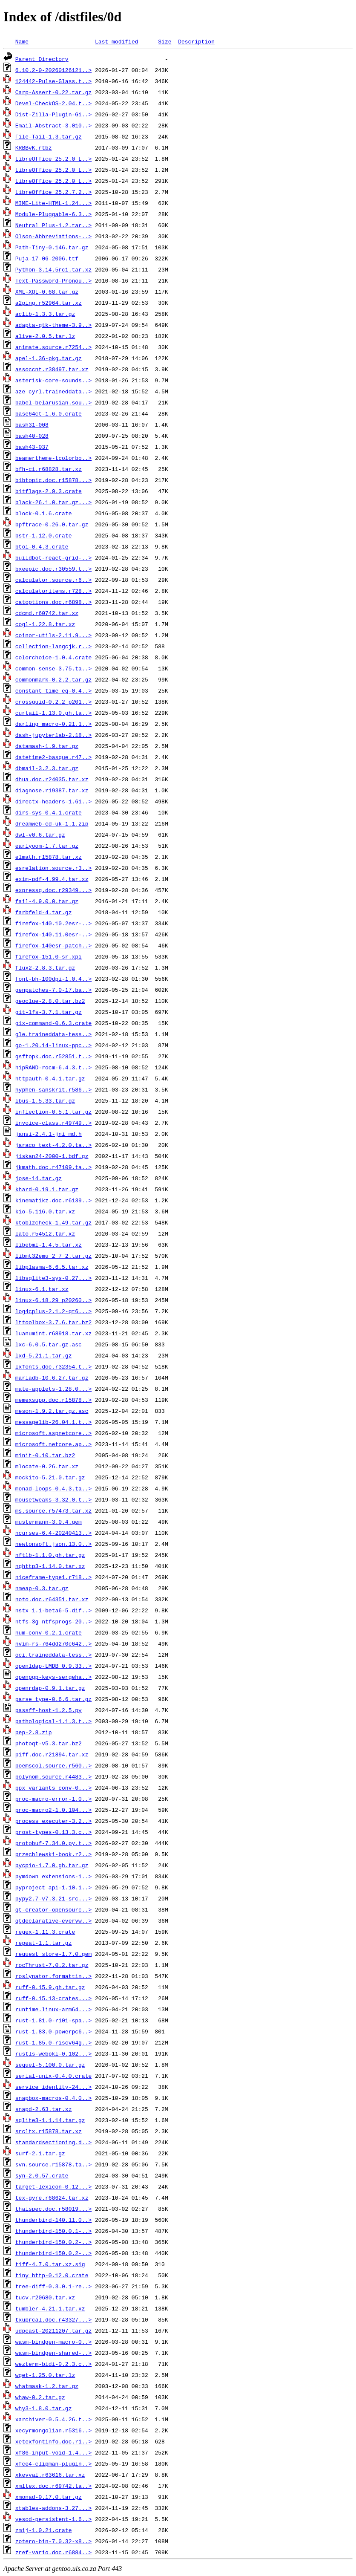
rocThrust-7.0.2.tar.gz (52, 1965)
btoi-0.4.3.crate (42, 546)
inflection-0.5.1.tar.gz (53, 1111)
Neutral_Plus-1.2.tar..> (53, 225)
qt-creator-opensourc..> (53, 1909)
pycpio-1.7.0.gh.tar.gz (52, 1865)
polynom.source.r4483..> (53, 1776)
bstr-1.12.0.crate (43, 535)
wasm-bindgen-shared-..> (53, 2353)
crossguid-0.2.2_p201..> (53, 701)
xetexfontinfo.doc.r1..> (53, 2441)
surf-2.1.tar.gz (40, 2153)
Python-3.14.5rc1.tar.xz (53, 269)
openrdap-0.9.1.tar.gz (50, 1688)
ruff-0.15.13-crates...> (53, 1998)
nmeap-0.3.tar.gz (42, 1588)
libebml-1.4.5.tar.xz (48, 1244)
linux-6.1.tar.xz (42, 1289)
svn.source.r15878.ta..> (53, 2164)
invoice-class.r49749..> (53, 1122)
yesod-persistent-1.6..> (53, 2519)
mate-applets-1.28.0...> (53, 1388)
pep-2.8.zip (33, 1732)
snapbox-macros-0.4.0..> (53, 2098)
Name (22, 41)
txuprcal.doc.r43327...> (53, 2319)
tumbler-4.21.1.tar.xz (50, 2308)
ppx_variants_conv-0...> (53, 1787)
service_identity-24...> (53, 2087)
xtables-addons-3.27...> (53, 2508)
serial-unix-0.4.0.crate (53, 2075)
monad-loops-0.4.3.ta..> (53, 1488)
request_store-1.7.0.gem (53, 1954)
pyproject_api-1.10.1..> (53, 1887)
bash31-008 (32, 424)
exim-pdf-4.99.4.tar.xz (52, 879)
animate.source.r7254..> (53, 347)
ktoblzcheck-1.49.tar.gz (53, 1222)
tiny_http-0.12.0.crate (52, 2275)
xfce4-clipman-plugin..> (53, 2463)
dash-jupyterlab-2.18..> (53, 735)
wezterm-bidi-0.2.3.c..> (53, 2364)
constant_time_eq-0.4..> (53, 690)
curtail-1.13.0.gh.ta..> (53, 712)
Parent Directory (42, 59)
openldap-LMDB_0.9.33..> (53, 1665)
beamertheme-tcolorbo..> (53, 458)
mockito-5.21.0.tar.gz (50, 1477)
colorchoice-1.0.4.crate (53, 657)
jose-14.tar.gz (38, 1178)
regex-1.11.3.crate (45, 1931)
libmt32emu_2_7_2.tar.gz (53, 1255)
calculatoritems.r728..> (53, 591)
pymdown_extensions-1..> (53, 1876)
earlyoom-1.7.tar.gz (46, 845)
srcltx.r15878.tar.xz (48, 2131)
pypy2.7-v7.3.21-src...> (53, 1898)
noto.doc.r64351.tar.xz (52, 1599)
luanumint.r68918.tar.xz (53, 1333)
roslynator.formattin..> (53, 1976)
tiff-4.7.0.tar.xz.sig (50, 2264)
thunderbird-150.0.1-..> (53, 2231)
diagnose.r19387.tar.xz (52, 790)
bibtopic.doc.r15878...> (53, 480)
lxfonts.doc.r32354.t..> (53, 1366)
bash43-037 (32, 447)
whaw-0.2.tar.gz (40, 2397)
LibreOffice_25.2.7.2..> (53, 192)
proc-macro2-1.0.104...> (53, 1810)
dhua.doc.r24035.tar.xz (52, 779)
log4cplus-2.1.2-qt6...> (53, 1311)
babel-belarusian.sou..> (53, 402)
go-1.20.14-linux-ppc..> (53, 1045)
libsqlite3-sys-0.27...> (53, 1278)
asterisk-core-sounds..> (53, 380)
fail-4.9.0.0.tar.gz (46, 901)
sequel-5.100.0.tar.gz (50, 2064)
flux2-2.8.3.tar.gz (45, 967)
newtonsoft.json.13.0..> (53, 1544)
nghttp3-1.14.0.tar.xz (50, 1566)
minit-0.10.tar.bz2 (45, 1455)
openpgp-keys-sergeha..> (53, 1677)
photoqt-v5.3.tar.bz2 (48, 1743)
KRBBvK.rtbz (33, 147)
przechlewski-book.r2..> (53, 1854)
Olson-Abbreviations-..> (53, 236)
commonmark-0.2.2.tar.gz (53, 679)
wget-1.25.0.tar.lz (45, 2375)
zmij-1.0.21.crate (43, 2530)
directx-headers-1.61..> (53, 801)
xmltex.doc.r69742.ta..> (53, 2485)
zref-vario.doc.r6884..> (53, 2552)
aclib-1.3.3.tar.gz (45, 314)
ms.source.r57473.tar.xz (53, 1510)
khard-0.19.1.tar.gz (46, 1189)
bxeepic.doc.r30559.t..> (53, 568)
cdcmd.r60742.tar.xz (46, 613)
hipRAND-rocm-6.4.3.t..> (53, 1067)
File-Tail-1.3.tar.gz (48, 136)
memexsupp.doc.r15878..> (53, 1400)
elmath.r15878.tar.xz (48, 857)
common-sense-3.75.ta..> (53, 668)
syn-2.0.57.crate (42, 2175)
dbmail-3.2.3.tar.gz (46, 768)
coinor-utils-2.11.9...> (53, 635)
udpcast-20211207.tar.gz (53, 2330)
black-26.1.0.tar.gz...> (53, 502)
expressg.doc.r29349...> (53, 890)
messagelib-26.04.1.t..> (53, 1422)
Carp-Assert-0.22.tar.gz (53, 92)
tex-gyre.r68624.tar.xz (52, 2197)
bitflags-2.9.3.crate (48, 491)
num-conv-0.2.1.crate (48, 1632)
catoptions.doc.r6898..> (53, 602)
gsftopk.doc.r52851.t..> (53, 1056)
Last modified (116, 41)
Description (196, 41)
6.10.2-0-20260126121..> (53, 70)
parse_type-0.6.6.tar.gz (53, 1699)
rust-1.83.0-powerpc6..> (53, 2031)
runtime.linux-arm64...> (53, 2009)
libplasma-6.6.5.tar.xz (52, 1267)
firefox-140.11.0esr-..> (53, 934)
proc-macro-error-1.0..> (53, 1798)
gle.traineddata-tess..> (53, 1034)
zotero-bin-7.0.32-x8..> (53, 2541)
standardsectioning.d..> (53, 2142)
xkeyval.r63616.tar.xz (50, 2474)
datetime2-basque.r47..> (53, 757)
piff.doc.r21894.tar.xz (52, 1754)
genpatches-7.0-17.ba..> (53, 989)
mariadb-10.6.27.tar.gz (52, 1377)
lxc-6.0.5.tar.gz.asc (48, 1344)
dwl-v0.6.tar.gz (40, 834)
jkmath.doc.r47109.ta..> (53, 1167)
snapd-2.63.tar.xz (43, 2109)
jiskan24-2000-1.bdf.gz (52, 1156)
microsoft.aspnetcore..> (53, 1433)
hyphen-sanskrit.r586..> (53, 1089)
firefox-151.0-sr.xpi (48, 956)
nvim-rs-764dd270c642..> (53, 1643)
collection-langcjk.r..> (53, 646)
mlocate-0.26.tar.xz (46, 1466)
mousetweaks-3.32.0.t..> (53, 1499)
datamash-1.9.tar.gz (46, 746)
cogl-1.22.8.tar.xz (45, 624)
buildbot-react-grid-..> (53, 557)
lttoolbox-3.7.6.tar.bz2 (53, 1322)
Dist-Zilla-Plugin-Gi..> (53, 114)
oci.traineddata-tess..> (53, 1654)
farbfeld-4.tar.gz (43, 912)
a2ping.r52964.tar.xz (48, 302)
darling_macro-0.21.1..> (53, 724)
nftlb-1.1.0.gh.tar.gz (50, 1555)
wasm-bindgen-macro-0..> (53, 2341)
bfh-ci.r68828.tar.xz (48, 469)
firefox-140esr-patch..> (53, 945)
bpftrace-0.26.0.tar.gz (52, 524)
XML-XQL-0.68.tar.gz (46, 291)
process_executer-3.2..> (53, 1821)
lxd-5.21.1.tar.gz (43, 1355)
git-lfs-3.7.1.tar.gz (48, 1012)
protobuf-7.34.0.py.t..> (53, 1843)
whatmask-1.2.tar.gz (46, 2386)
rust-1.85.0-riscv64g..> (53, 2042)
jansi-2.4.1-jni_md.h (48, 1134)
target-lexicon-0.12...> (53, 2186)
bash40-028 (32, 435)
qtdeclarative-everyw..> (53, 1920)
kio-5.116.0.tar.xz (45, 1211)
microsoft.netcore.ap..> (53, 1444)
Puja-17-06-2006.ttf (46, 258)
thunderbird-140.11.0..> (53, 2220)
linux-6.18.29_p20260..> (53, 1300)
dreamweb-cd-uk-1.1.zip (52, 823)
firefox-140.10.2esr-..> (53, 923)
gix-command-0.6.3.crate (53, 1023)
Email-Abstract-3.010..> (53, 125)
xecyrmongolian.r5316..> (53, 2430)
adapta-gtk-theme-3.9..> (53, 325)
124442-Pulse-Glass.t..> (53, 81)
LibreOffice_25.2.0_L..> (53, 158)
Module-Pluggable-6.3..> (53, 214)
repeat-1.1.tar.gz (43, 1942)
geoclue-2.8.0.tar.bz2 (50, 1001)
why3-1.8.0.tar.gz (43, 2408)
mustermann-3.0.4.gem (48, 1521)
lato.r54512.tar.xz (45, 1233)
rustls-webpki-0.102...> (53, 2053)
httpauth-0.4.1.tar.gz (50, 1078)
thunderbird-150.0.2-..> (53, 2242)
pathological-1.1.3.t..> (53, 1721)
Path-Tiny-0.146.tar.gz (52, 247)
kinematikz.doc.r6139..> (53, 1200)
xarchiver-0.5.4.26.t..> (53, 2419)
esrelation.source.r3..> (53, 868)
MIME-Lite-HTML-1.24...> (53, 203)
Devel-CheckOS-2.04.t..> (53, 103)
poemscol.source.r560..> (53, 1765)
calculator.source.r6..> (53, 579)
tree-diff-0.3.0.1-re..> (53, 2286)
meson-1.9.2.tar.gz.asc (52, 1411)
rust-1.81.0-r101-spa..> (53, 2020)
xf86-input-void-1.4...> (53, 2452)
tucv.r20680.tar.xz (45, 2297)
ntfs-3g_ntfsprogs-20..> (53, 1621)
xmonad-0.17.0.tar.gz (48, 2497)
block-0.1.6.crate (43, 513)
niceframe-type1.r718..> (53, 1577)
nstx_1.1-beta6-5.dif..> (53, 1610)
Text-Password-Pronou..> (53, 280)
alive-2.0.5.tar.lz (45, 336)
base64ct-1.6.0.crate (48, 413)
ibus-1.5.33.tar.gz (45, 1100)
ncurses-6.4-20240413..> (53, 1532)
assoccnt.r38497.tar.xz (52, 369)
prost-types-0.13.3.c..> (53, 1832)
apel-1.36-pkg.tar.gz (48, 358)
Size (164, 41)
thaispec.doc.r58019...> (53, 2208)
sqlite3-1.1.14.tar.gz (50, 2120)
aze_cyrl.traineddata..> (53, 391)
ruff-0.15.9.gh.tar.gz (50, 1987)
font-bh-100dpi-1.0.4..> (53, 978)
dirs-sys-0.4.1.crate (48, 812)
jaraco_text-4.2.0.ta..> (53, 1145)
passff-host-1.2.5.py (48, 1710)
